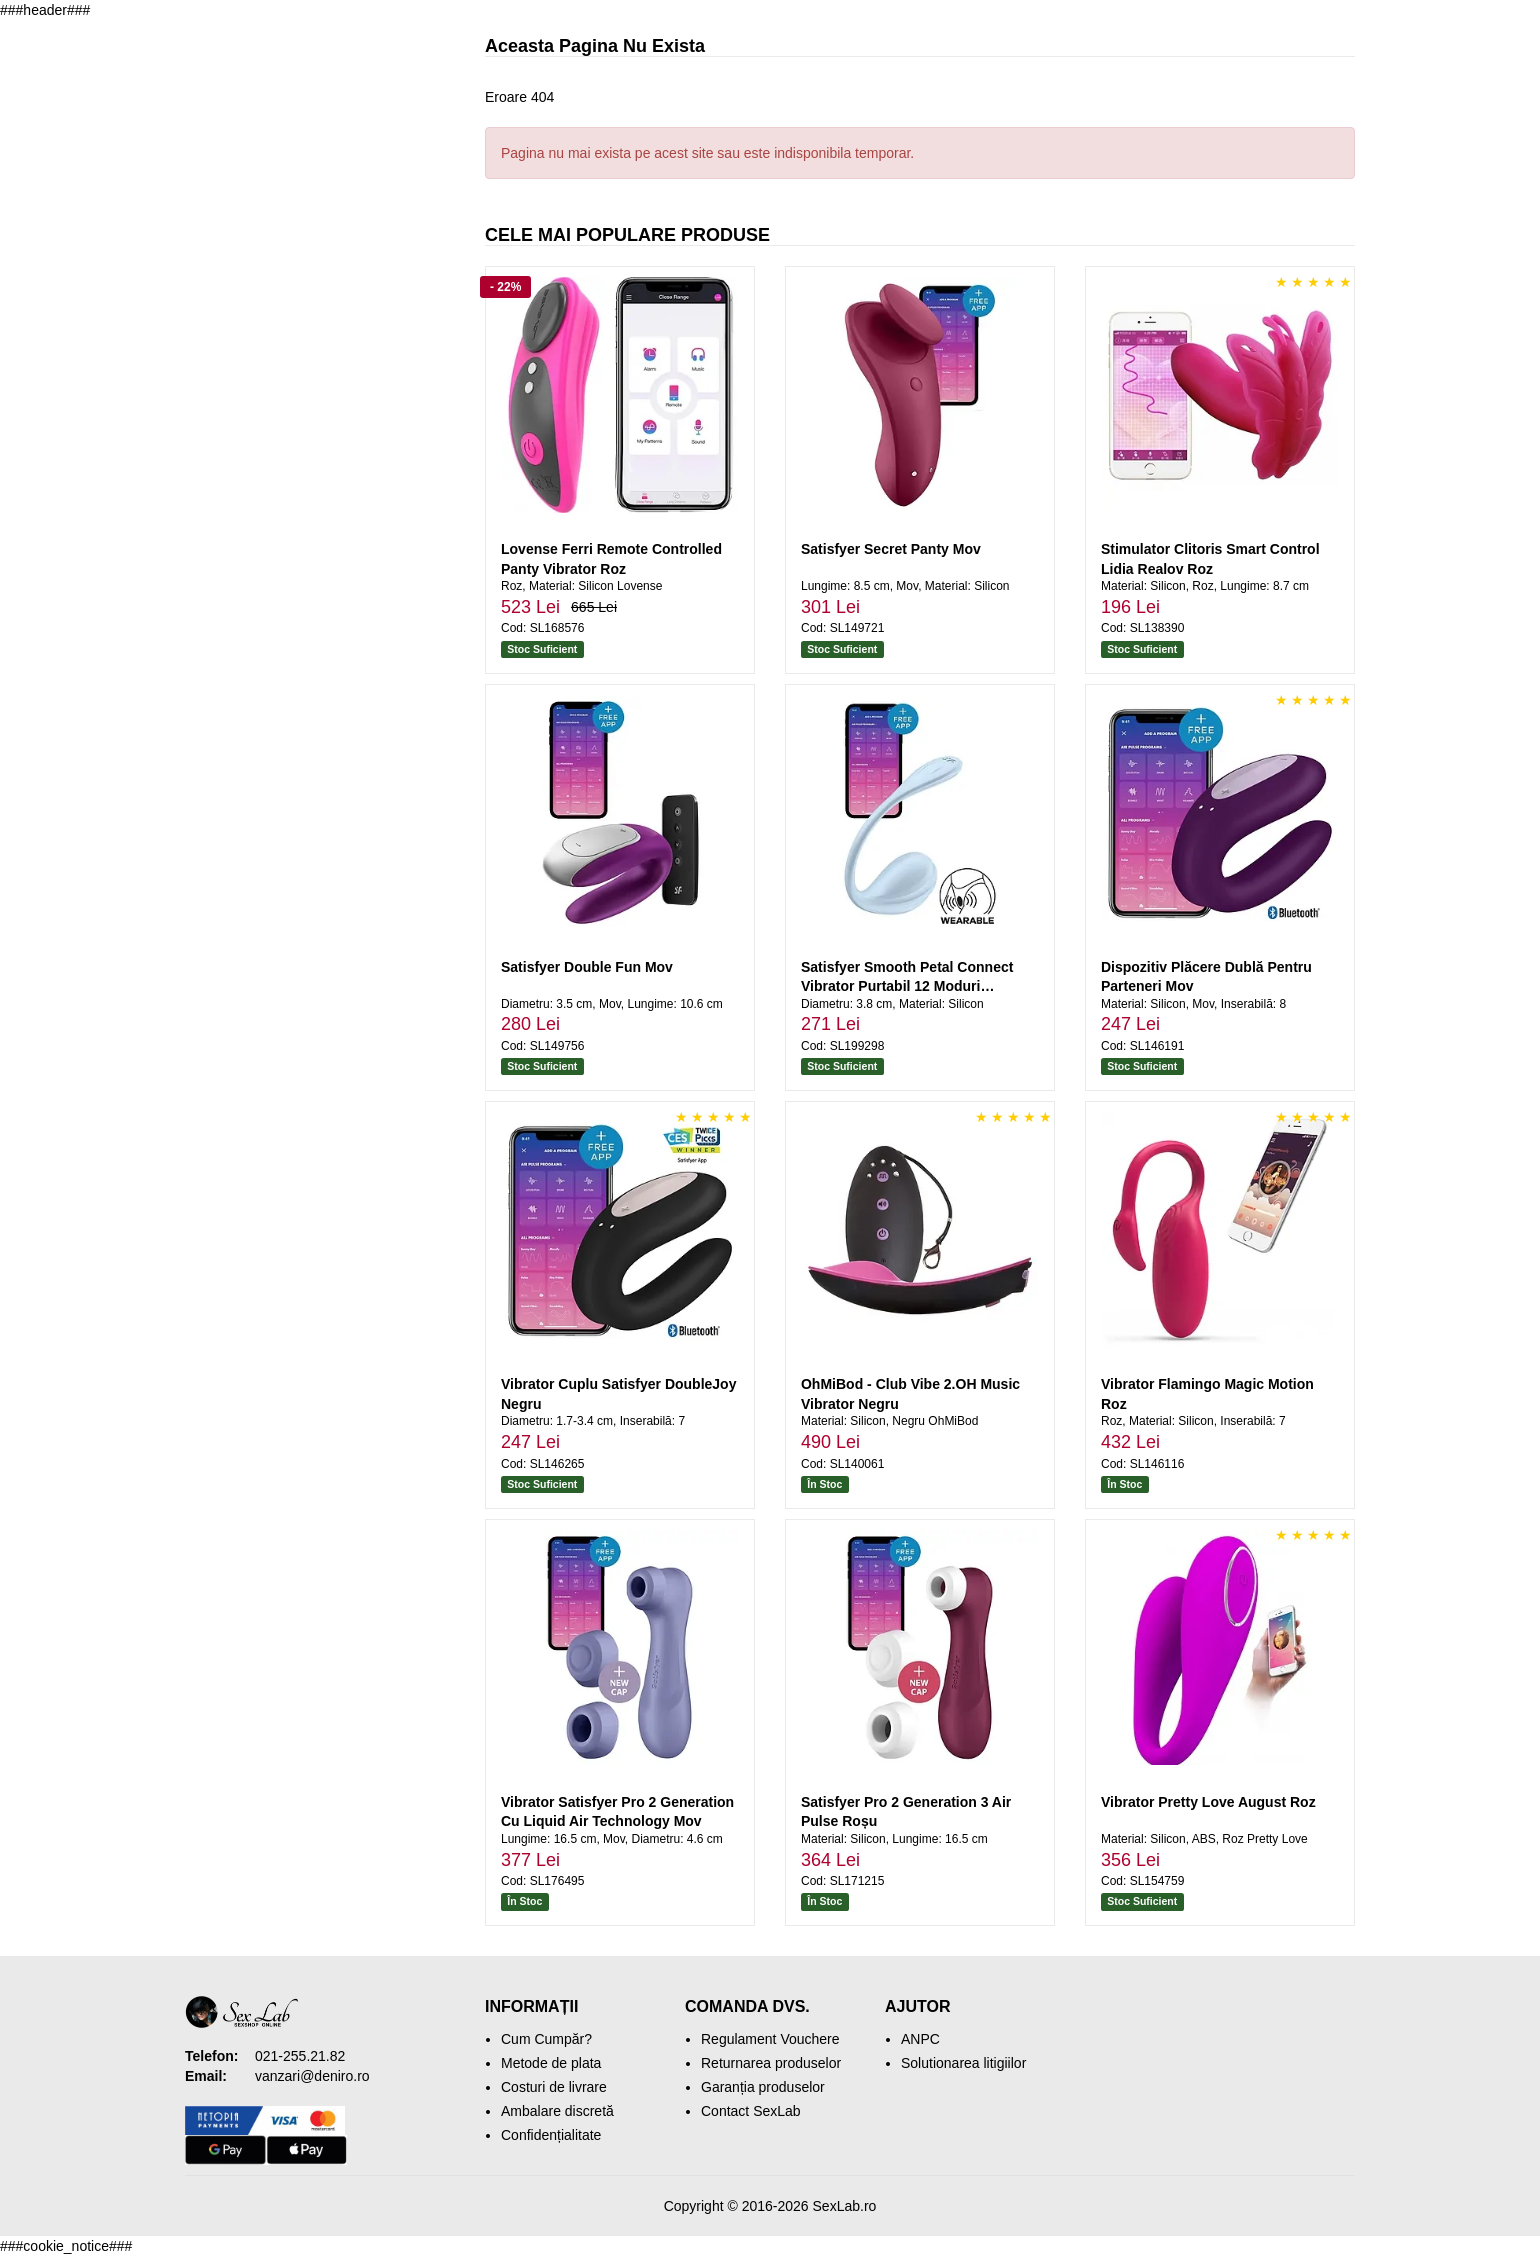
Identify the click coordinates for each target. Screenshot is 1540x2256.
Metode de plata (551, 2063)
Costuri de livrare (554, 2087)
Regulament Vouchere (770, 2039)
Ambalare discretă (557, 2111)
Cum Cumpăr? (546, 2039)
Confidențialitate (551, 2135)
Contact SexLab (751, 2111)
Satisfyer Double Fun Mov (587, 967)
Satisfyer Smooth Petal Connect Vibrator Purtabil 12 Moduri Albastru (907, 986)
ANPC (920, 2039)
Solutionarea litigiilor (963, 2063)
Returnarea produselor (771, 2063)
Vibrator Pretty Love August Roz (1208, 1802)
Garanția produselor (763, 2087)
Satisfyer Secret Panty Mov (891, 549)
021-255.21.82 (300, 2056)
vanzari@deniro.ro (312, 2076)
